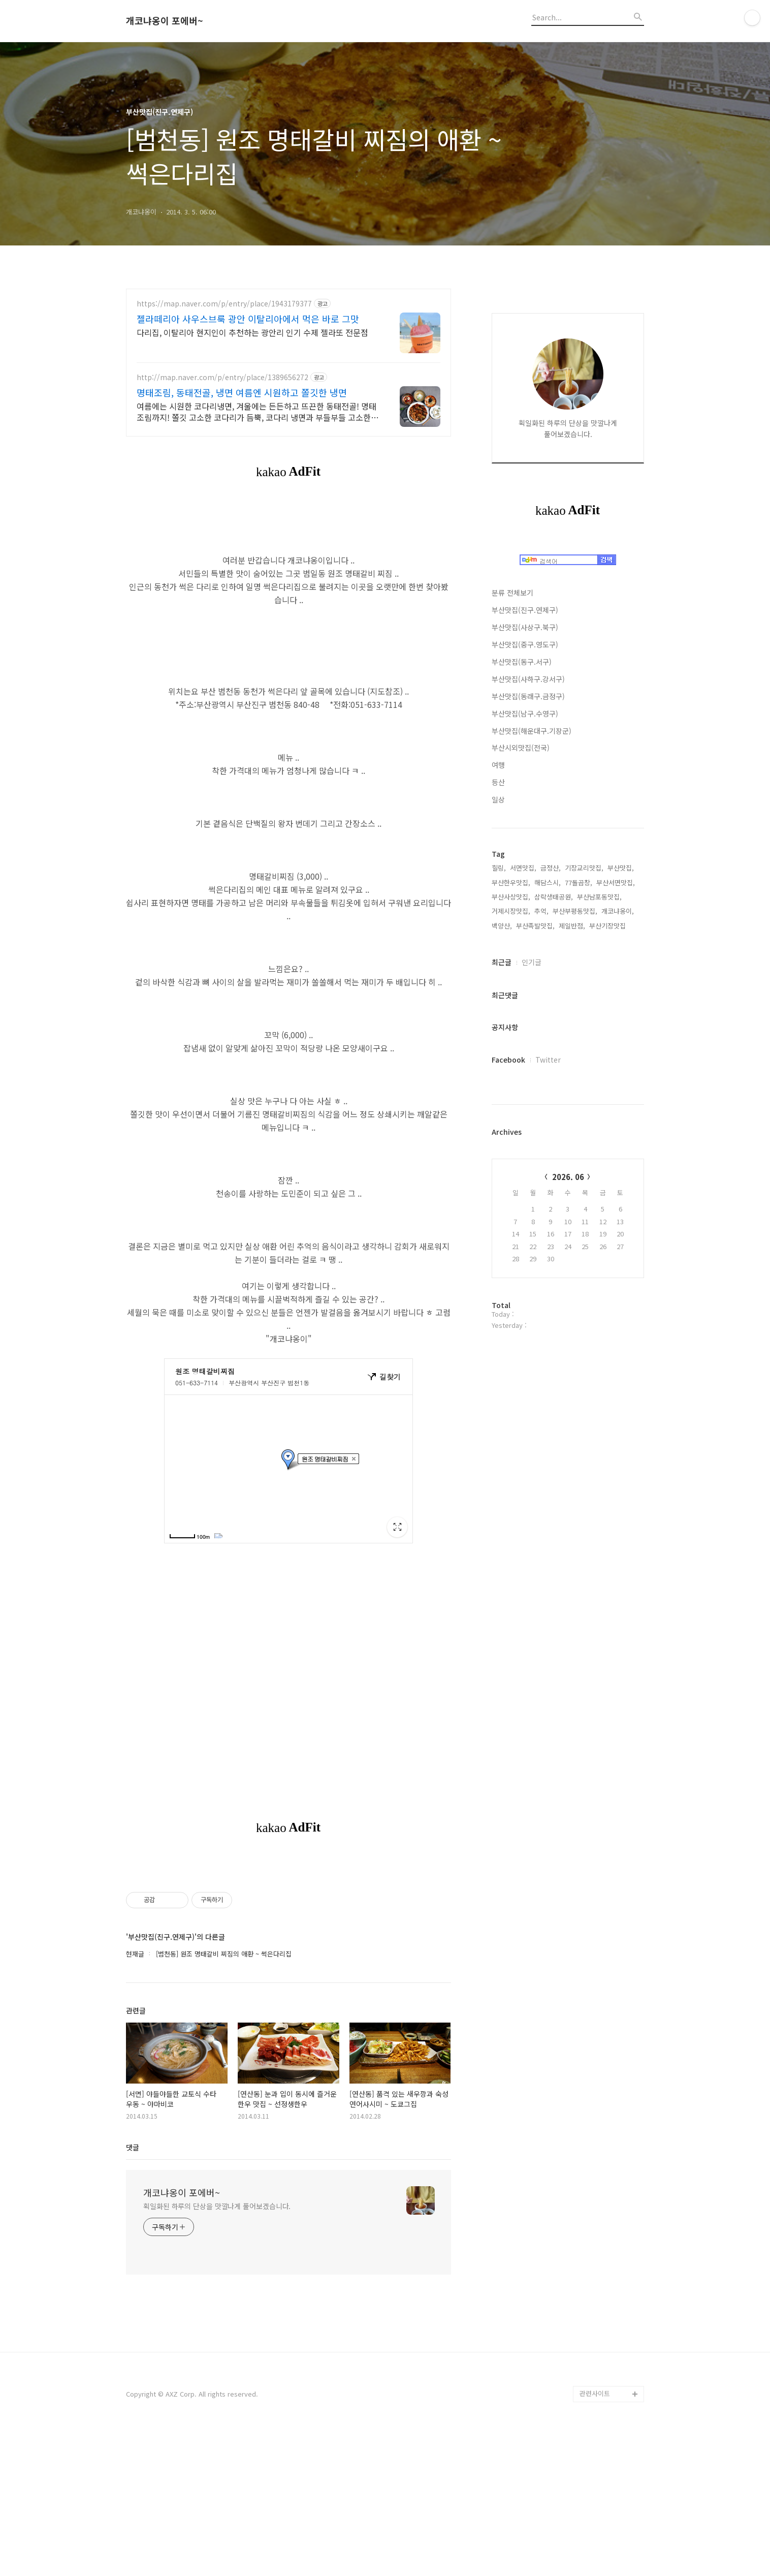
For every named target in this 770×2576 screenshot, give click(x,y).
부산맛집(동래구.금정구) (528, 696)
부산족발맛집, (535, 925)
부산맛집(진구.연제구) (525, 610)
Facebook (508, 1059)
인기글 (531, 962)
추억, (541, 911)
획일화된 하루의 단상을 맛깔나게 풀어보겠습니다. (217, 2348)
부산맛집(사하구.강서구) (528, 679)
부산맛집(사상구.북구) (525, 627)
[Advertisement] (288, 1931)
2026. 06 (568, 1176)
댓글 (132, 2289)
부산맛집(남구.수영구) (525, 713)
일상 (498, 799)
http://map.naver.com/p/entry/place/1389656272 (222, 377)
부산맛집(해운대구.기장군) (531, 731)
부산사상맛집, (511, 897)
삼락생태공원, (553, 897)
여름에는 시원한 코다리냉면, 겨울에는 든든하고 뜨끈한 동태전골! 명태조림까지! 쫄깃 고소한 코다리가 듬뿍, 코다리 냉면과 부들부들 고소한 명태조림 (256, 411)
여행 (498, 765)
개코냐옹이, (617, 911)
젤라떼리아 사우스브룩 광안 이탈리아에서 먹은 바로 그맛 (248, 319)
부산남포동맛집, (599, 897)
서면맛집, (523, 868)
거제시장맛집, (511, 911)
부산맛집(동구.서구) (522, 662)
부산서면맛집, (615, 882)
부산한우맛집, (511, 882)
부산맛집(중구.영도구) (525, 644)
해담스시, (547, 882)
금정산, (550, 868)
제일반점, (572, 925)
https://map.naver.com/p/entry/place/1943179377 (224, 303)
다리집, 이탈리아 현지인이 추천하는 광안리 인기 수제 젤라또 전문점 (252, 332)
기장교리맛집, (584, 868)
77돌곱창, (578, 882)
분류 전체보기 (512, 592)
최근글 (501, 962)
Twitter (548, 1059)
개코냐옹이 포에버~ (164, 20)
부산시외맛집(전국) (521, 747)
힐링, (499, 868)
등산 (498, 782)
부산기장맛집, (608, 925)
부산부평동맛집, (575, 911)
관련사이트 (595, 2535)
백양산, (502, 925)
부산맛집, (620, 868)
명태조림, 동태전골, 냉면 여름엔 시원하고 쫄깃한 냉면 (242, 392)
